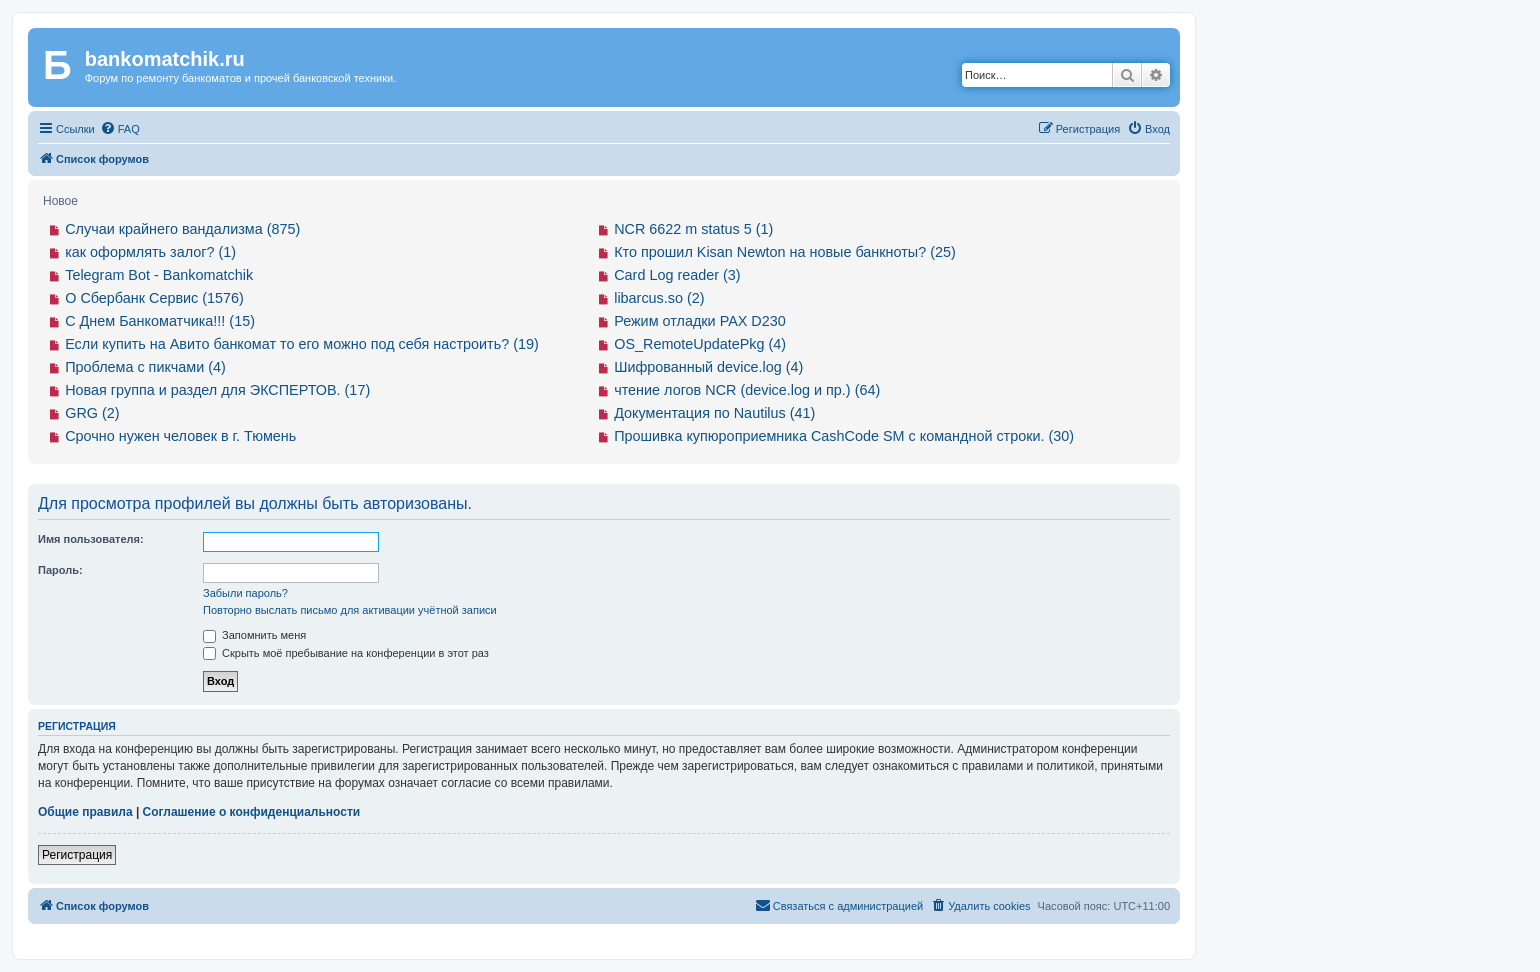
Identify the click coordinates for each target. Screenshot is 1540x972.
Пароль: (60, 570)
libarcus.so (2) (659, 298)
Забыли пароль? (245, 593)
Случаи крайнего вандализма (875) (182, 229)
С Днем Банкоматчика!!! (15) (160, 321)
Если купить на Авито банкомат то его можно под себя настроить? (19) (302, 344)
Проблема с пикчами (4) (145, 367)
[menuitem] (120, 129)
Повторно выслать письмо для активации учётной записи (350, 610)
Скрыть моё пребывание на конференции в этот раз (346, 653)
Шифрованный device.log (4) (708, 367)
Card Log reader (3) (677, 275)
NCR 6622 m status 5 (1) (693, 229)
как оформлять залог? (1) (150, 252)
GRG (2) (92, 413)
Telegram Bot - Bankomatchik (159, 275)
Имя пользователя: (91, 539)
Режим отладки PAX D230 (700, 321)
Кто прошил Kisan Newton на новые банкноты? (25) (785, 252)
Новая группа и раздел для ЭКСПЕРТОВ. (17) (217, 390)
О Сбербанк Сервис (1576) (154, 298)
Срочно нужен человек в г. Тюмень (180, 436)
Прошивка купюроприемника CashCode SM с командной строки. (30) (844, 436)
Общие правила (85, 812)
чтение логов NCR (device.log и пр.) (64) (747, 390)
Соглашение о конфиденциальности (252, 812)
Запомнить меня (254, 635)
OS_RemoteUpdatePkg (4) (700, 344)
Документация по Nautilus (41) (714, 413)
